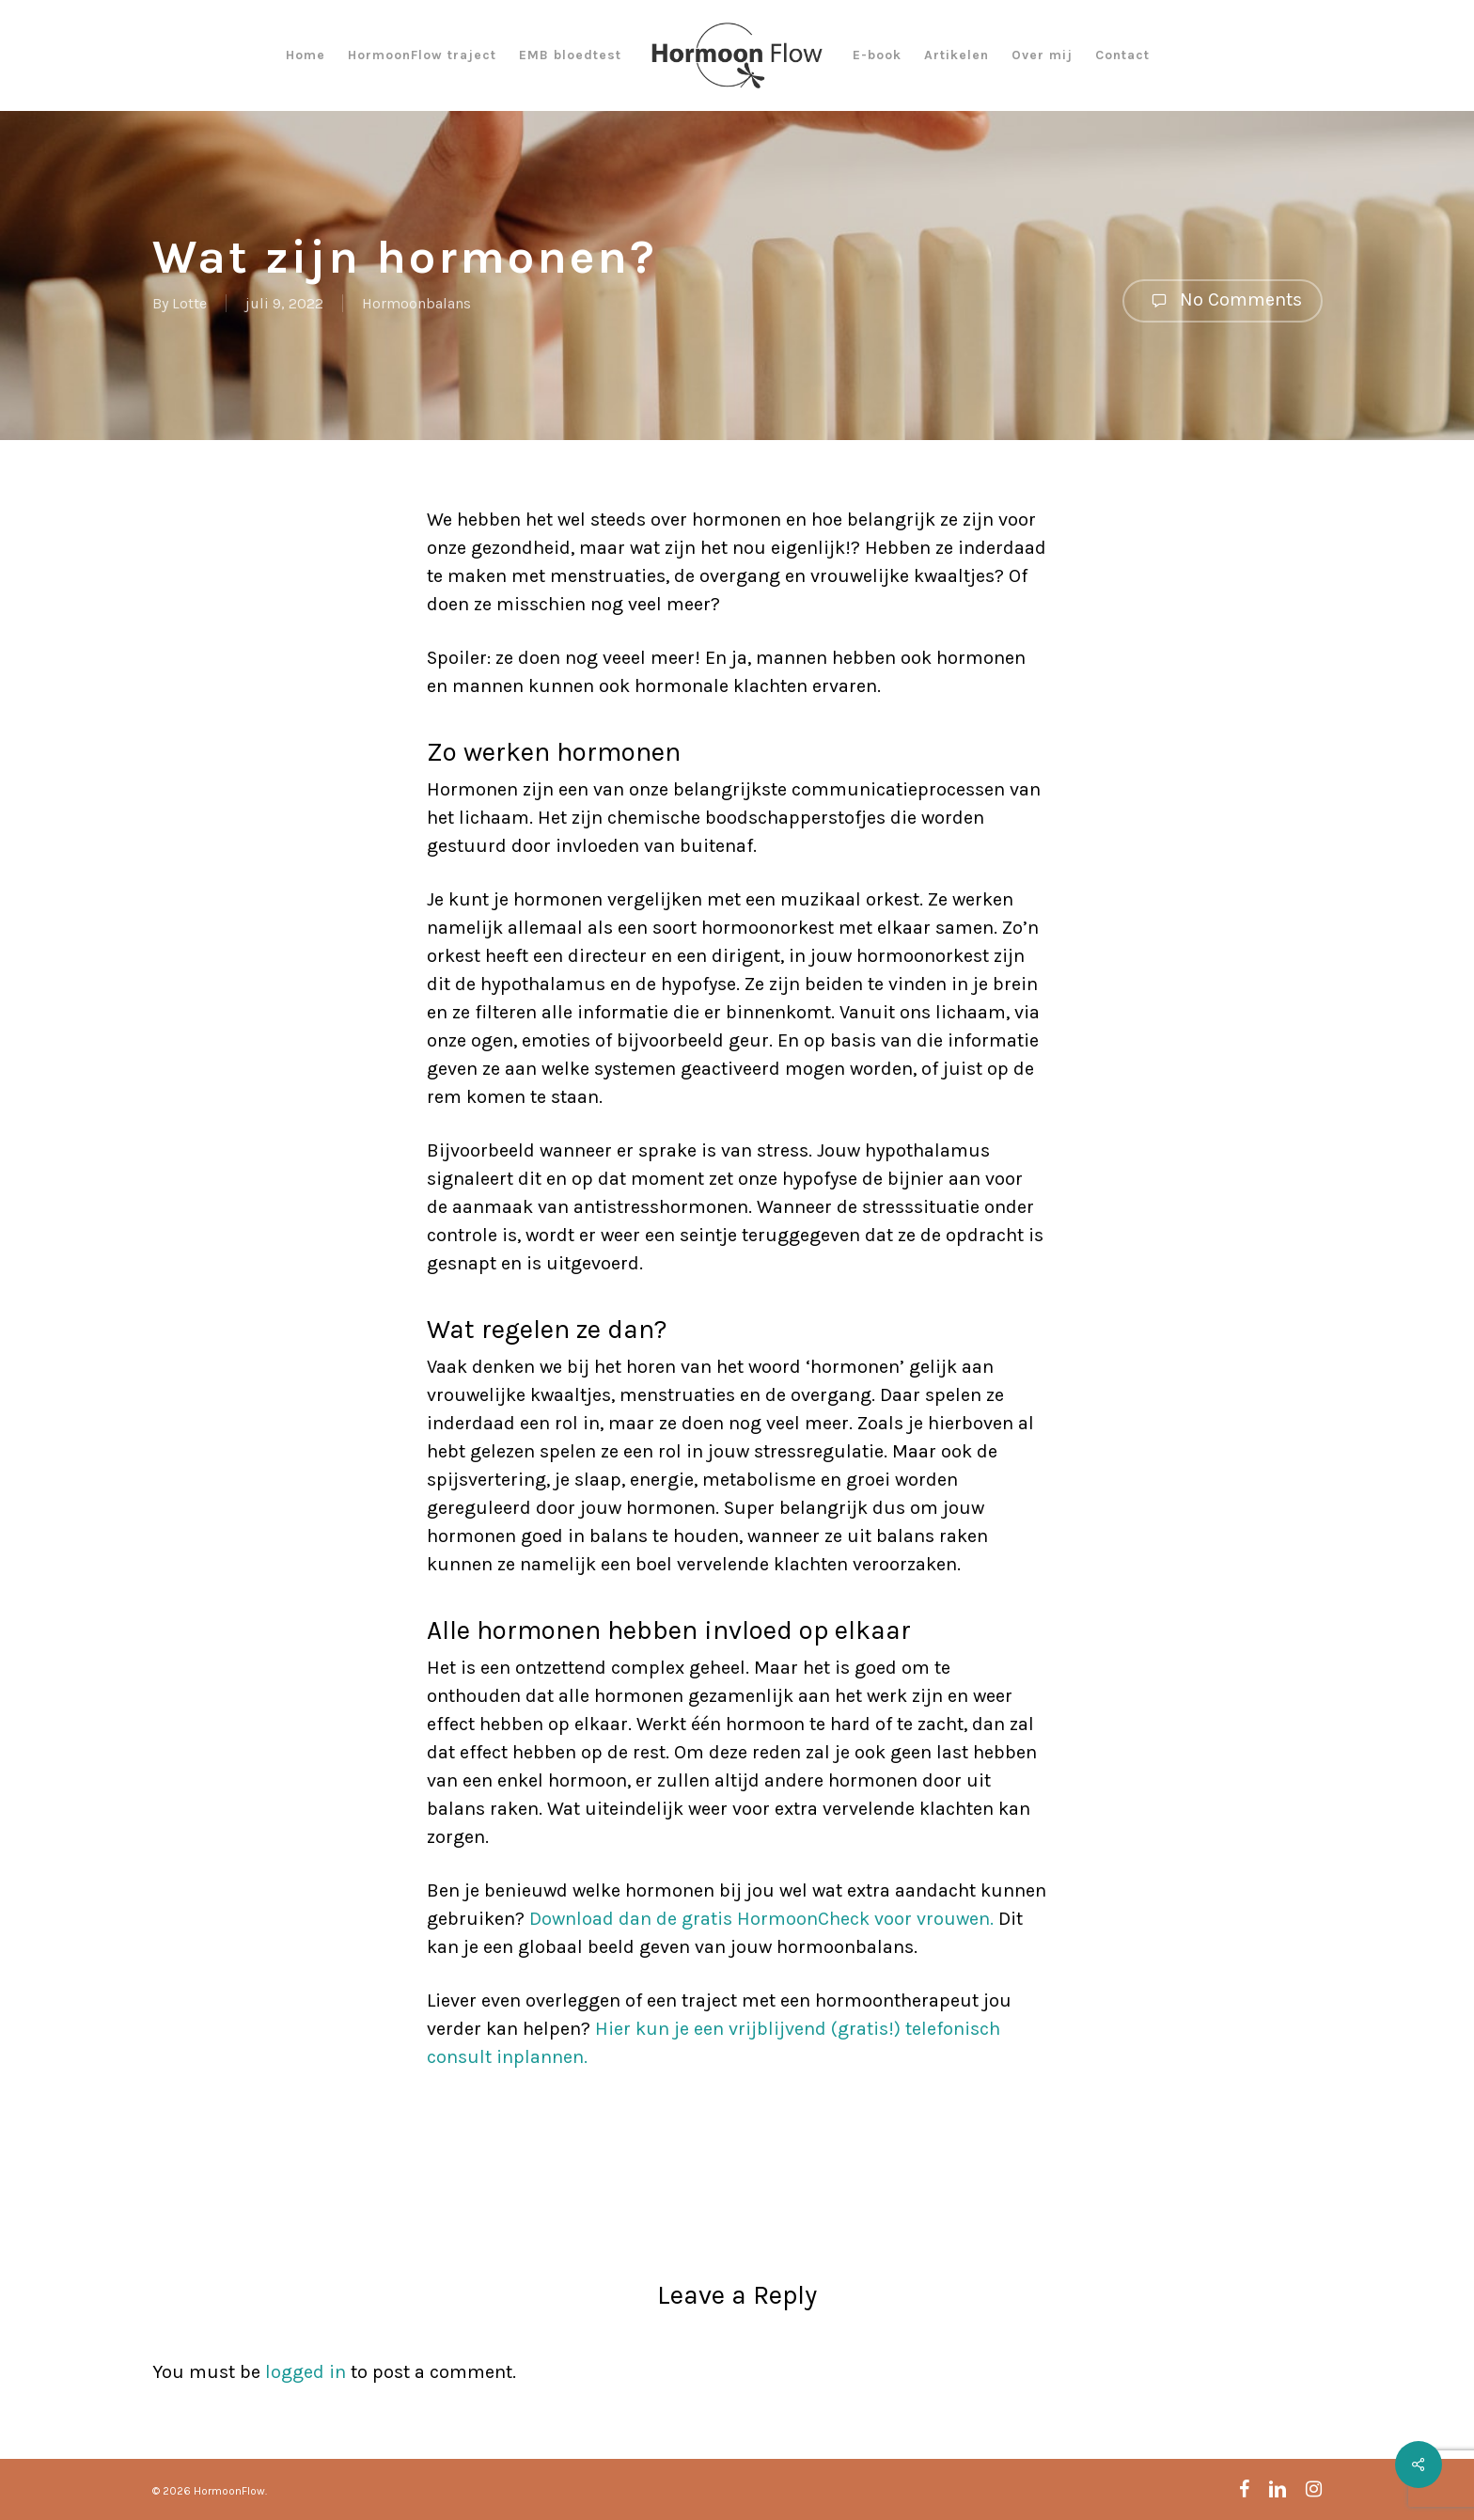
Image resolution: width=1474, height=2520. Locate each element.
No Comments (1222, 301)
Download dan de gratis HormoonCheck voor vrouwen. (761, 1918)
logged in (305, 2372)
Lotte (189, 303)
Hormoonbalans (416, 303)
